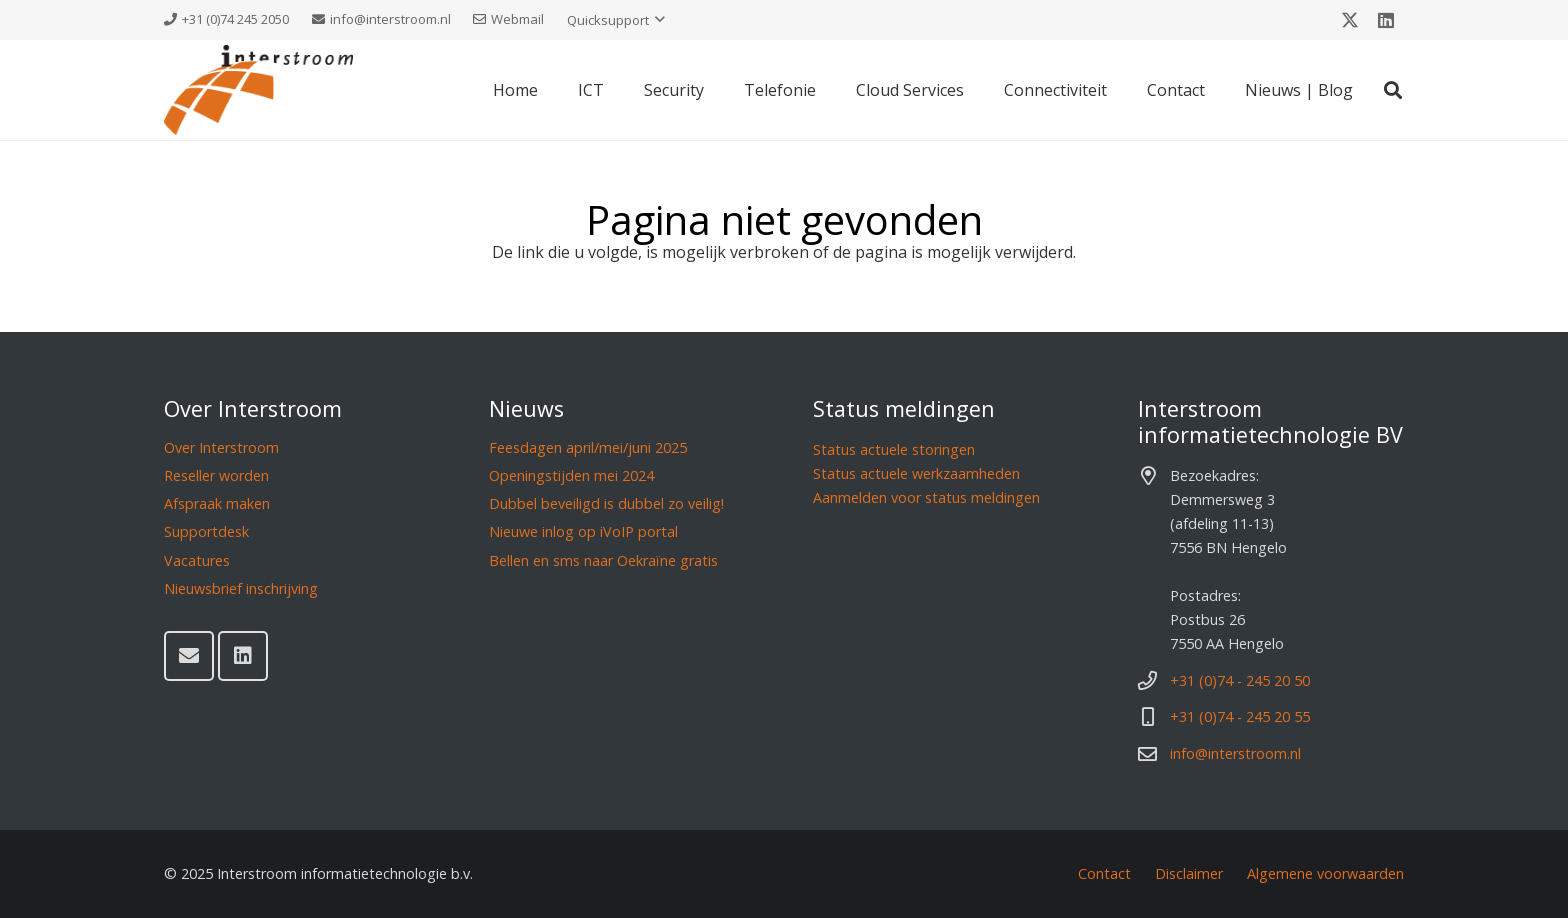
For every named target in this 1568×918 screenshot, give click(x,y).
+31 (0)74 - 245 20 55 (1240, 716)
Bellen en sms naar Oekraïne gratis (603, 560)
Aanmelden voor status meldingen (926, 497)
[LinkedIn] (1386, 20)
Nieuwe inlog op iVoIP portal (583, 531)
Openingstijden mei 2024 (571, 475)
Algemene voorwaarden (1325, 873)
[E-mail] (189, 656)
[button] (616, 20)
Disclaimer (1189, 873)
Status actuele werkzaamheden (916, 473)
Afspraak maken (217, 503)
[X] (1350, 20)
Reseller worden (216, 475)
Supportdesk (206, 531)
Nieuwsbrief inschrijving (241, 588)
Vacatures (197, 560)
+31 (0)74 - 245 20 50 (1240, 680)
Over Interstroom (221, 447)
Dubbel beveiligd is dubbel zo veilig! (606, 503)
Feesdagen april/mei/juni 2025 (588, 447)
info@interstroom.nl (1235, 753)
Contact (1104, 873)
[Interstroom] (258, 90)
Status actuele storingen (894, 449)
